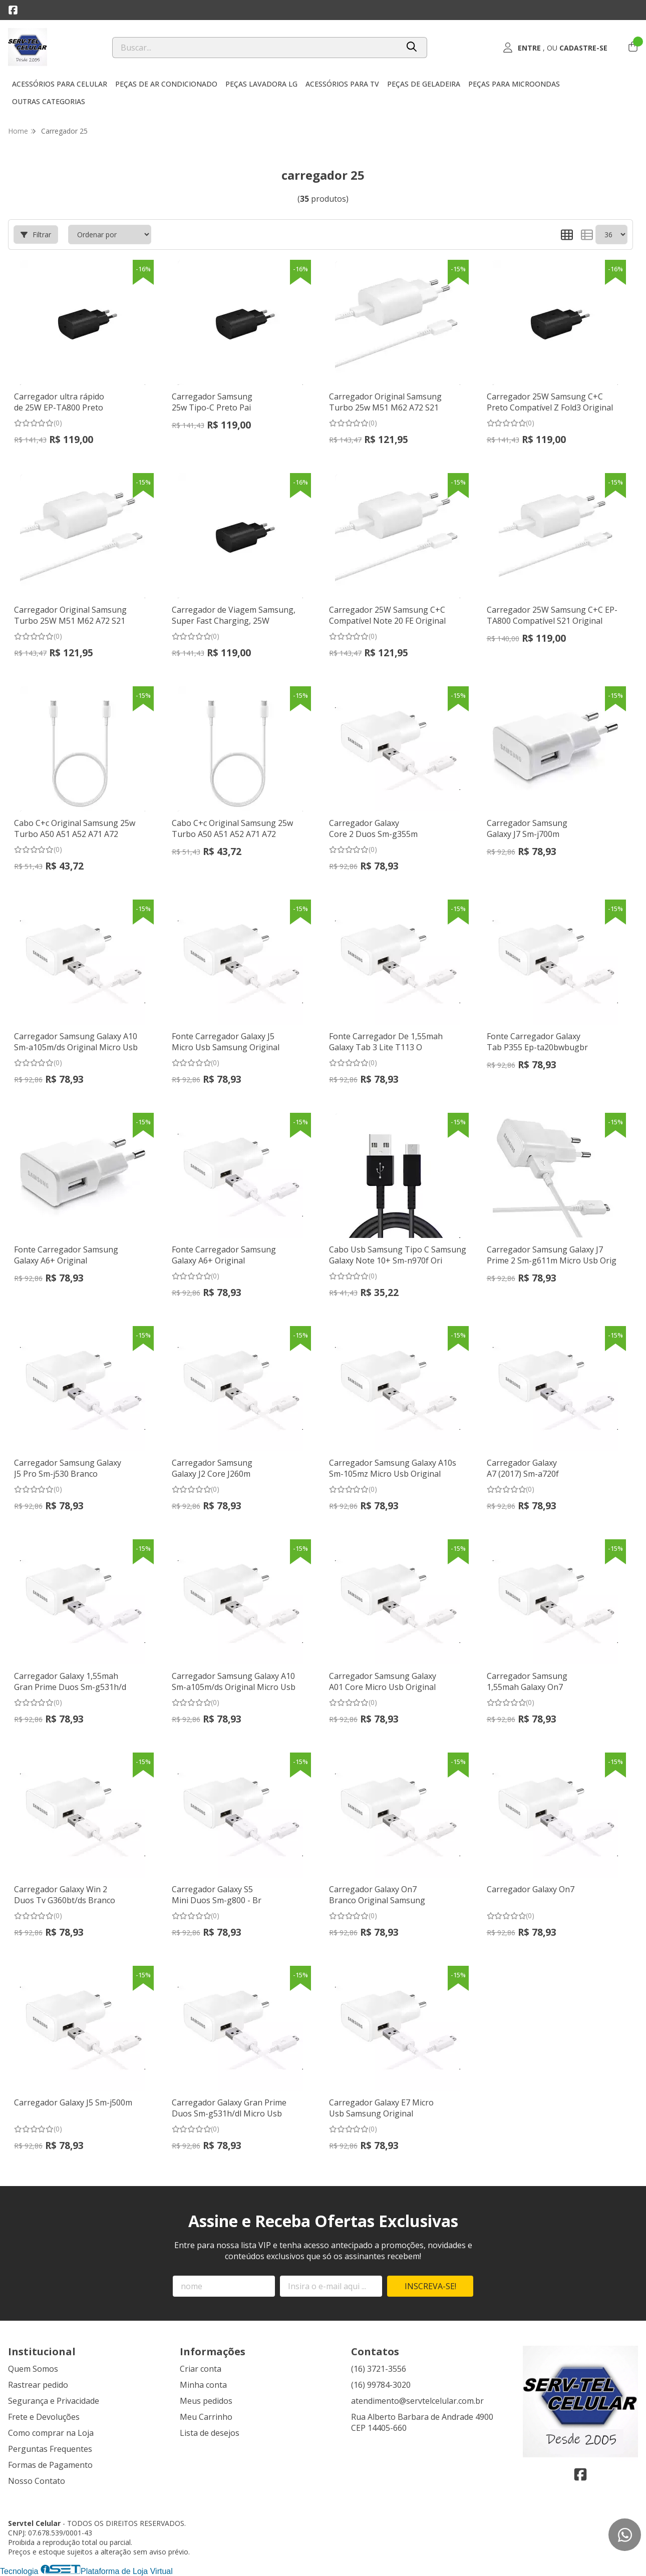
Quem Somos (33, 2368)
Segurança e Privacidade (53, 2400)
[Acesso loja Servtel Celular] (555, 48)
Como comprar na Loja (51, 2432)
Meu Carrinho (206, 2416)
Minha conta (203, 2384)
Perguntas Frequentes (50, 2448)
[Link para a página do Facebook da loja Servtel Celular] (13, 10)
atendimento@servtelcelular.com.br (417, 2400)
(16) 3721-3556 (378, 2368)
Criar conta (200, 2368)
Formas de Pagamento (50, 2464)
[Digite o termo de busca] (255, 48)
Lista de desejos (209, 2432)
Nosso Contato (36, 2480)
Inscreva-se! (430, 2286)
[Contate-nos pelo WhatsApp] (624, 2534)
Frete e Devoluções (44, 2416)
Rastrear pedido (38, 2384)
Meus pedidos (206, 2400)
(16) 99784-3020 (381, 2384)
